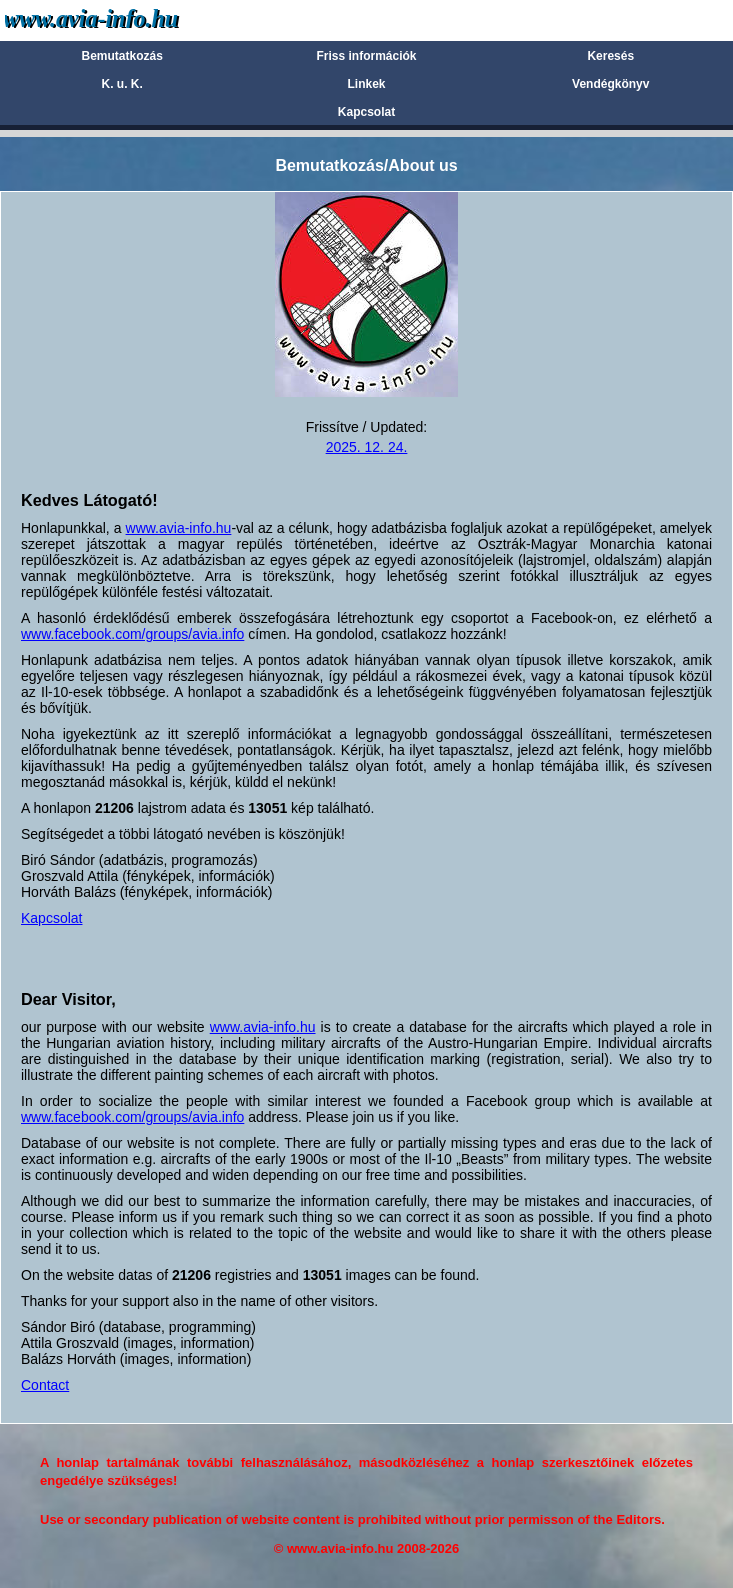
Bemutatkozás (122, 56)
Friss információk (366, 56)
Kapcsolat (366, 112)
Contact (45, 1385)
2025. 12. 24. (367, 447)
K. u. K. (122, 84)
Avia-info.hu (126, 19)
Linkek (366, 84)
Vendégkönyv (610, 84)
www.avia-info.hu (179, 528)
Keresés (610, 56)
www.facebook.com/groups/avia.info (132, 634)
